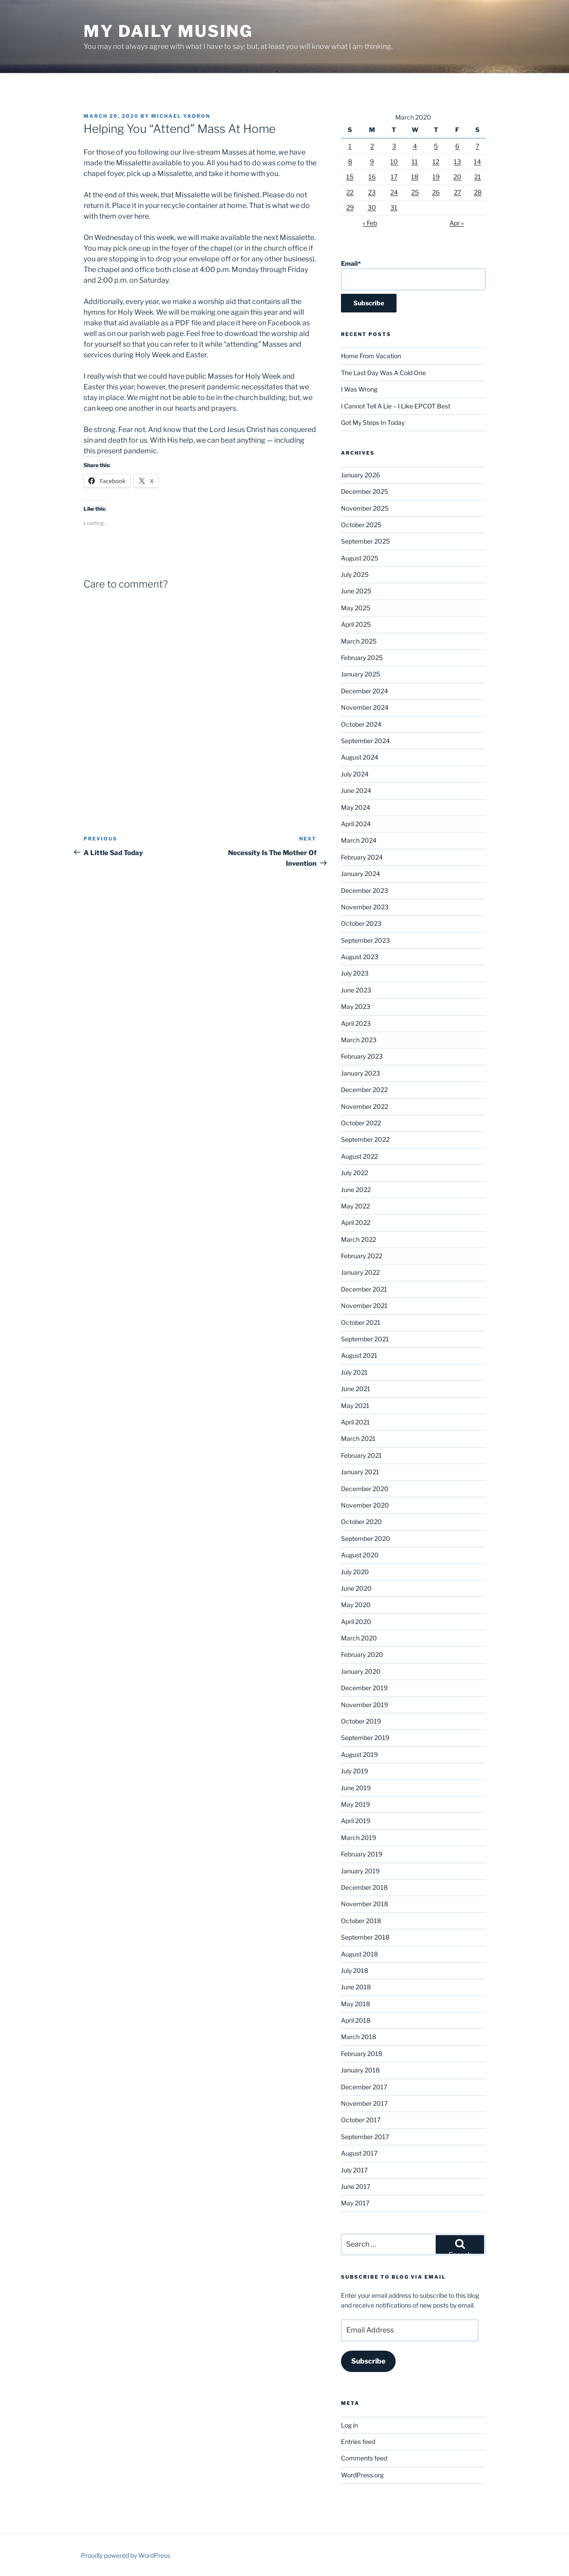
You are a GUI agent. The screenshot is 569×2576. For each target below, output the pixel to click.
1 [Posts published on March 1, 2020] (350, 146)
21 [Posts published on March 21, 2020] (477, 176)
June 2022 (356, 1189)
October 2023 (361, 923)
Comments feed (364, 2458)
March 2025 (359, 641)
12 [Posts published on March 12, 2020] (436, 161)
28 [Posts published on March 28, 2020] (477, 192)
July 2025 (355, 574)
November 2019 (364, 1704)
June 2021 (355, 1388)
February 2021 (361, 1455)
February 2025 (362, 657)
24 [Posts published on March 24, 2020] (394, 192)
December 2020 (365, 1488)
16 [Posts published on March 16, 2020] (372, 176)
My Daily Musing (168, 31)
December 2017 (364, 2087)
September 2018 (365, 1937)
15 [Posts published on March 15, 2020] (349, 176)
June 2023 (356, 990)
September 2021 (365, 1339)
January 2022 (360, 1272)
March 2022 (358, 1239)
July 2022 (354, 1172)
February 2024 (362, 857)
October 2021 (361, 1322)
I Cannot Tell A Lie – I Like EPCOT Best (395, 406)
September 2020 (365, 1538)
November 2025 (365, 508)
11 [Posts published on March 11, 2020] (415, 161)
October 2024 (361, 724)
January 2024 (360, 873)
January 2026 (360, 475)
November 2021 (364, 1305)
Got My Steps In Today (373, 422)
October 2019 (361, 1721)
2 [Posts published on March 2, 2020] (372, 146)
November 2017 (364, 2103)
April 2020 (356, 1621)
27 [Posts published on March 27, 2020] (457, 192)
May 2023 (355, 1006)
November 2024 (365, 707)
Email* (413, 275)
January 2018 (360, 2070)
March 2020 (359, 1638)
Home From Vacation (371, 356)
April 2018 (355, 2020)
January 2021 (360, 1472)
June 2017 (355, 2186)
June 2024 (356, 790)
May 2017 (355, 2203)
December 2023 (364, 890)
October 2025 (361, 524)
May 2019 (355, 1804)
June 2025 (356, 591)
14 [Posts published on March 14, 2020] (477, 161)
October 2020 (361, 1521)
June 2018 (356, 1987)
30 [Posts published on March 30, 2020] (372, 207)
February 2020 (362, 1654)
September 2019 (365, 1737)
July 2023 (355, 973)
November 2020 (365, 1505)
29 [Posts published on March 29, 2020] (350, 207)
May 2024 (355, 807)
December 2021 (364, 1289)
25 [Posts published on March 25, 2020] (415, 192)
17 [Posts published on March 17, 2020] (394, 176)
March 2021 (358, 1438)
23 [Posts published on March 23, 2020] (372, 192)
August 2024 (359, 757)
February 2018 (361, 2053)
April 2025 (356, 624)
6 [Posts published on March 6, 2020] (457, 146)
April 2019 (355, 1820)
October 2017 (361, 2120)
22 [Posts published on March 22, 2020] (349, 192)
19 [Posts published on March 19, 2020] (436, 176)
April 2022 (355, 1222)
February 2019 (361, 1854)
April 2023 (356, 1023)
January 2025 (360, 674)
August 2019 (359, 1754)
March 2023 (359, 1040)
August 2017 (359, 2153)
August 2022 (359, 1156)
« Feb (370, 223)
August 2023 (359, 956)
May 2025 (355, 608)
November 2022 (364, 1106)
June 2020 (356, 1588)
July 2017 (354, 2170)
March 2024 (359, 840)
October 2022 (361, 1123)
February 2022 (361, 1256)
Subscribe (368, 2361)
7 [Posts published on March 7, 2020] (477, 146)
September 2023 (365, 940)
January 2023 (360, 1073)
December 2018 (364, 1887)
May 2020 (356, 1604)
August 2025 (359, 558)
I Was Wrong (359, 389)
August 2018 (359, 1954)
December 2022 (364, 1089)
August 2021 (359, 1355)
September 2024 (365, 740)
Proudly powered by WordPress (125, 2555)
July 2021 (354, 1372)
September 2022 (365, 1139)
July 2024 (355, 774)
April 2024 (356, 824)
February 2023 (362, 1056)
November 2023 (365, 907)
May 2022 (355, 1206)
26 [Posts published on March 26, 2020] (436, 192)
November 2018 (364, 1904)
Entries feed (358, 2441)
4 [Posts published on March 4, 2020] (415, 146)
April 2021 (355, 1422)
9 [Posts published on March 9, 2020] (372, 161)
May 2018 (355, 2004)
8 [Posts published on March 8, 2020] (350, 161)
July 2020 (355, 1572)
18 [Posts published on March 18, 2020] (414, 176)
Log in (349, 2425)
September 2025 (365, 541)
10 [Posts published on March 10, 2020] (394, 161)
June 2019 (356, 1788)
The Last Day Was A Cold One (383, 372)
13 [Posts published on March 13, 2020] (457, 161)
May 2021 (355, 1405)
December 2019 (364, 1688)
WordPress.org (362, 2475)
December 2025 (364, 491)
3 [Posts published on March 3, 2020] (394, 146)
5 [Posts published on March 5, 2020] (436, 146)
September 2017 (365, 2136)
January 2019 (360, 1871)
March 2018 (358, 2036)
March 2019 (358, 1837)
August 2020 (360, 1555)
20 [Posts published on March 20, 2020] (457, 176)
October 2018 (361, 1920)
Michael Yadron (180, 116)
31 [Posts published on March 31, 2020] (393, 207)
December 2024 (364, 691)
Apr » (456, 223)
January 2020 (361, 1671)
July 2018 (354, 1970)
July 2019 (354, 1771)
